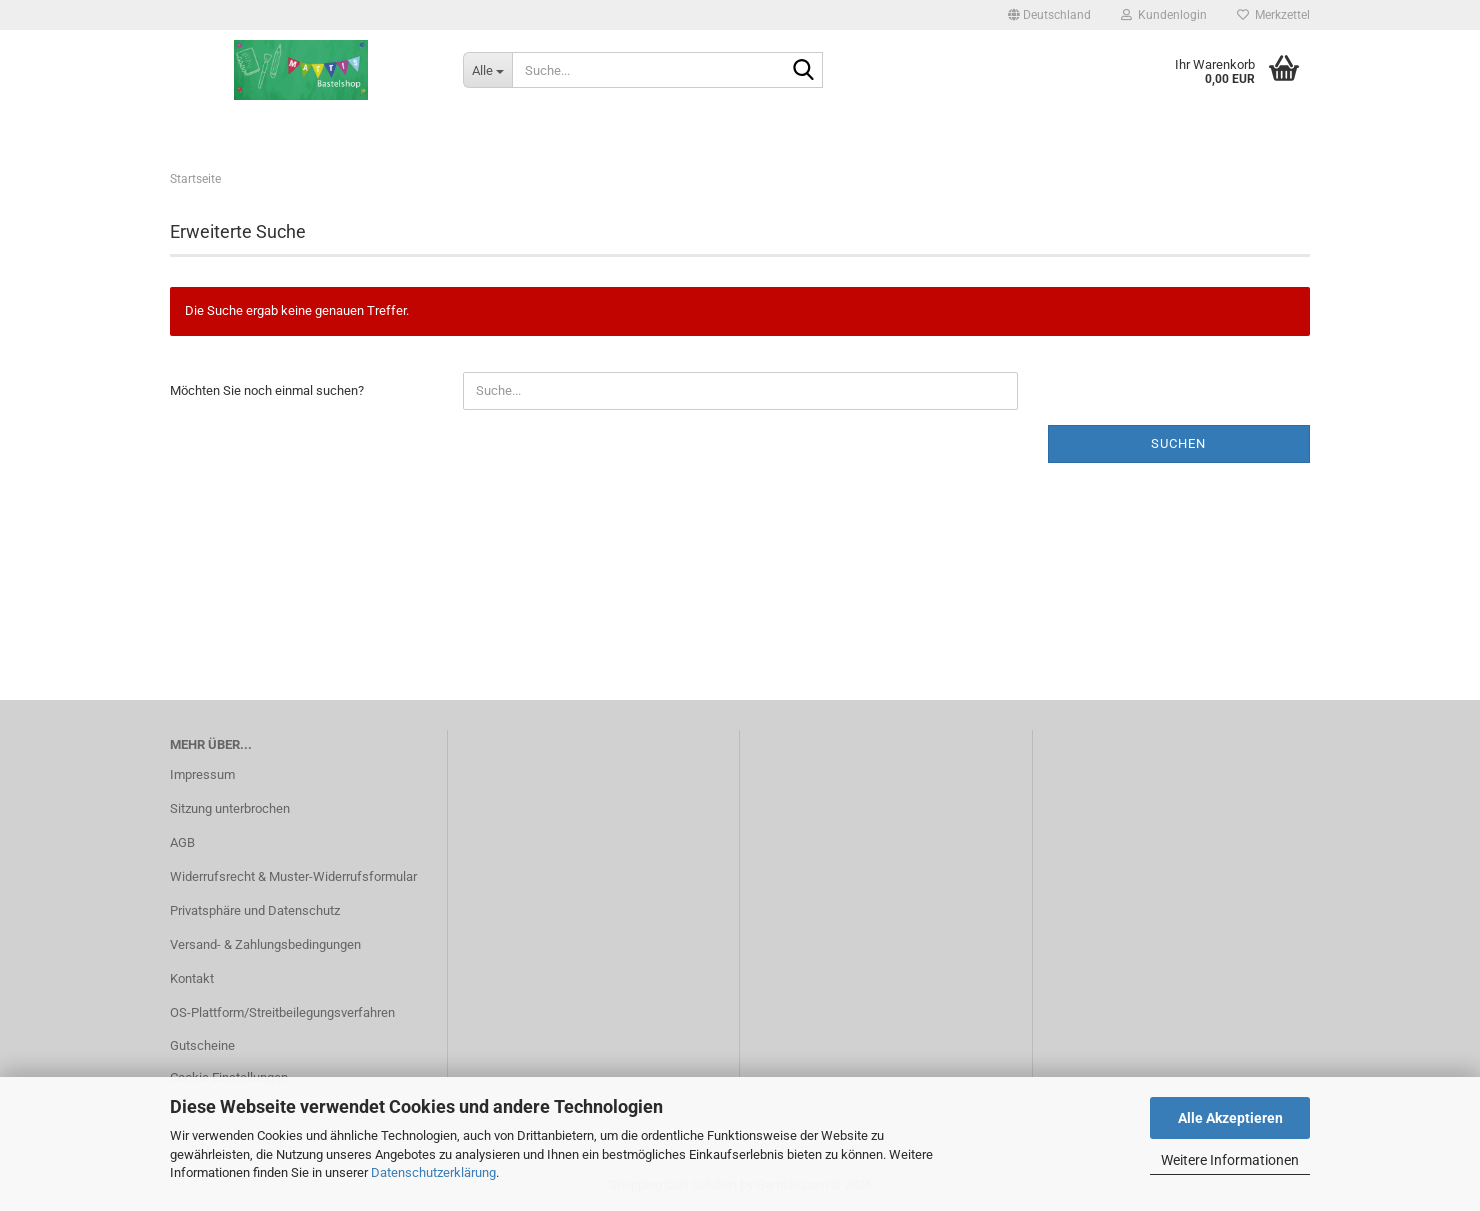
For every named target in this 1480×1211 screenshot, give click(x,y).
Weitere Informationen (1230, 1160)
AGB (182, 842)
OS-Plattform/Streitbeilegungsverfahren (282, 1012)
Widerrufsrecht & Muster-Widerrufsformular (293, 876)
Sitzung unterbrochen (230, 808)
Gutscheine (202, 1045)
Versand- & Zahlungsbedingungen (265, 944)
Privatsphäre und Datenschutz (255, 910)
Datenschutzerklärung (433, 1172)
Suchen (1178, 443)
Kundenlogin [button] (1164, 15)
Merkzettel (1273, 15)
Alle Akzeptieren (1230, 1118)
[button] (1049, 15)
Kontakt (192, 978)
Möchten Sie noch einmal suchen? (267, 390)
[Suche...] (487, 70)
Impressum (202, 774)
